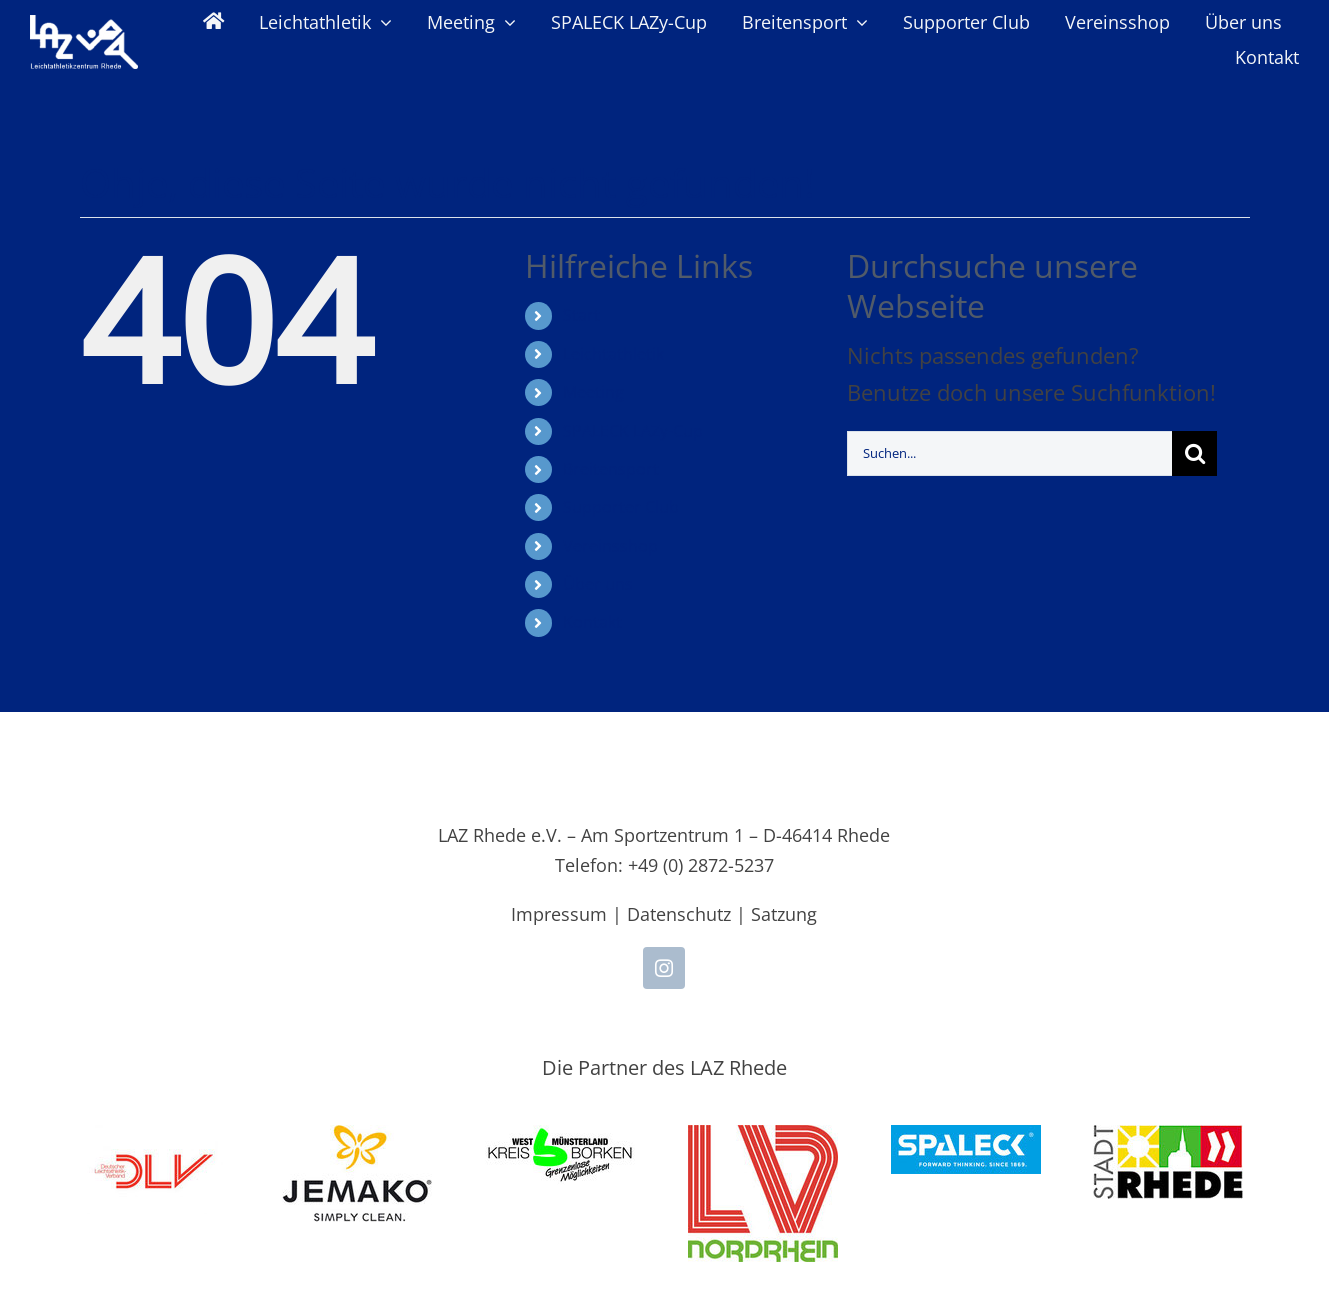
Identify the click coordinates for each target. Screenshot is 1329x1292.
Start (581, 315)
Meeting (593, 392)
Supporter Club (621, 507)
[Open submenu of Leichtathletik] (381, 22)
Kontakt (592, 622)
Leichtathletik (613, 354)
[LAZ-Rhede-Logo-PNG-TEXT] (84, 26)
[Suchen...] (1009, 453)
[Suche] (1194, 453)
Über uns (598, 584)
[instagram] (664, 968)
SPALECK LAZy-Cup (633, 431)
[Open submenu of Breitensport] (857, 22)
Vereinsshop (610, 546)
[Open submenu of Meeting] (505, 22)
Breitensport (611, 469)
